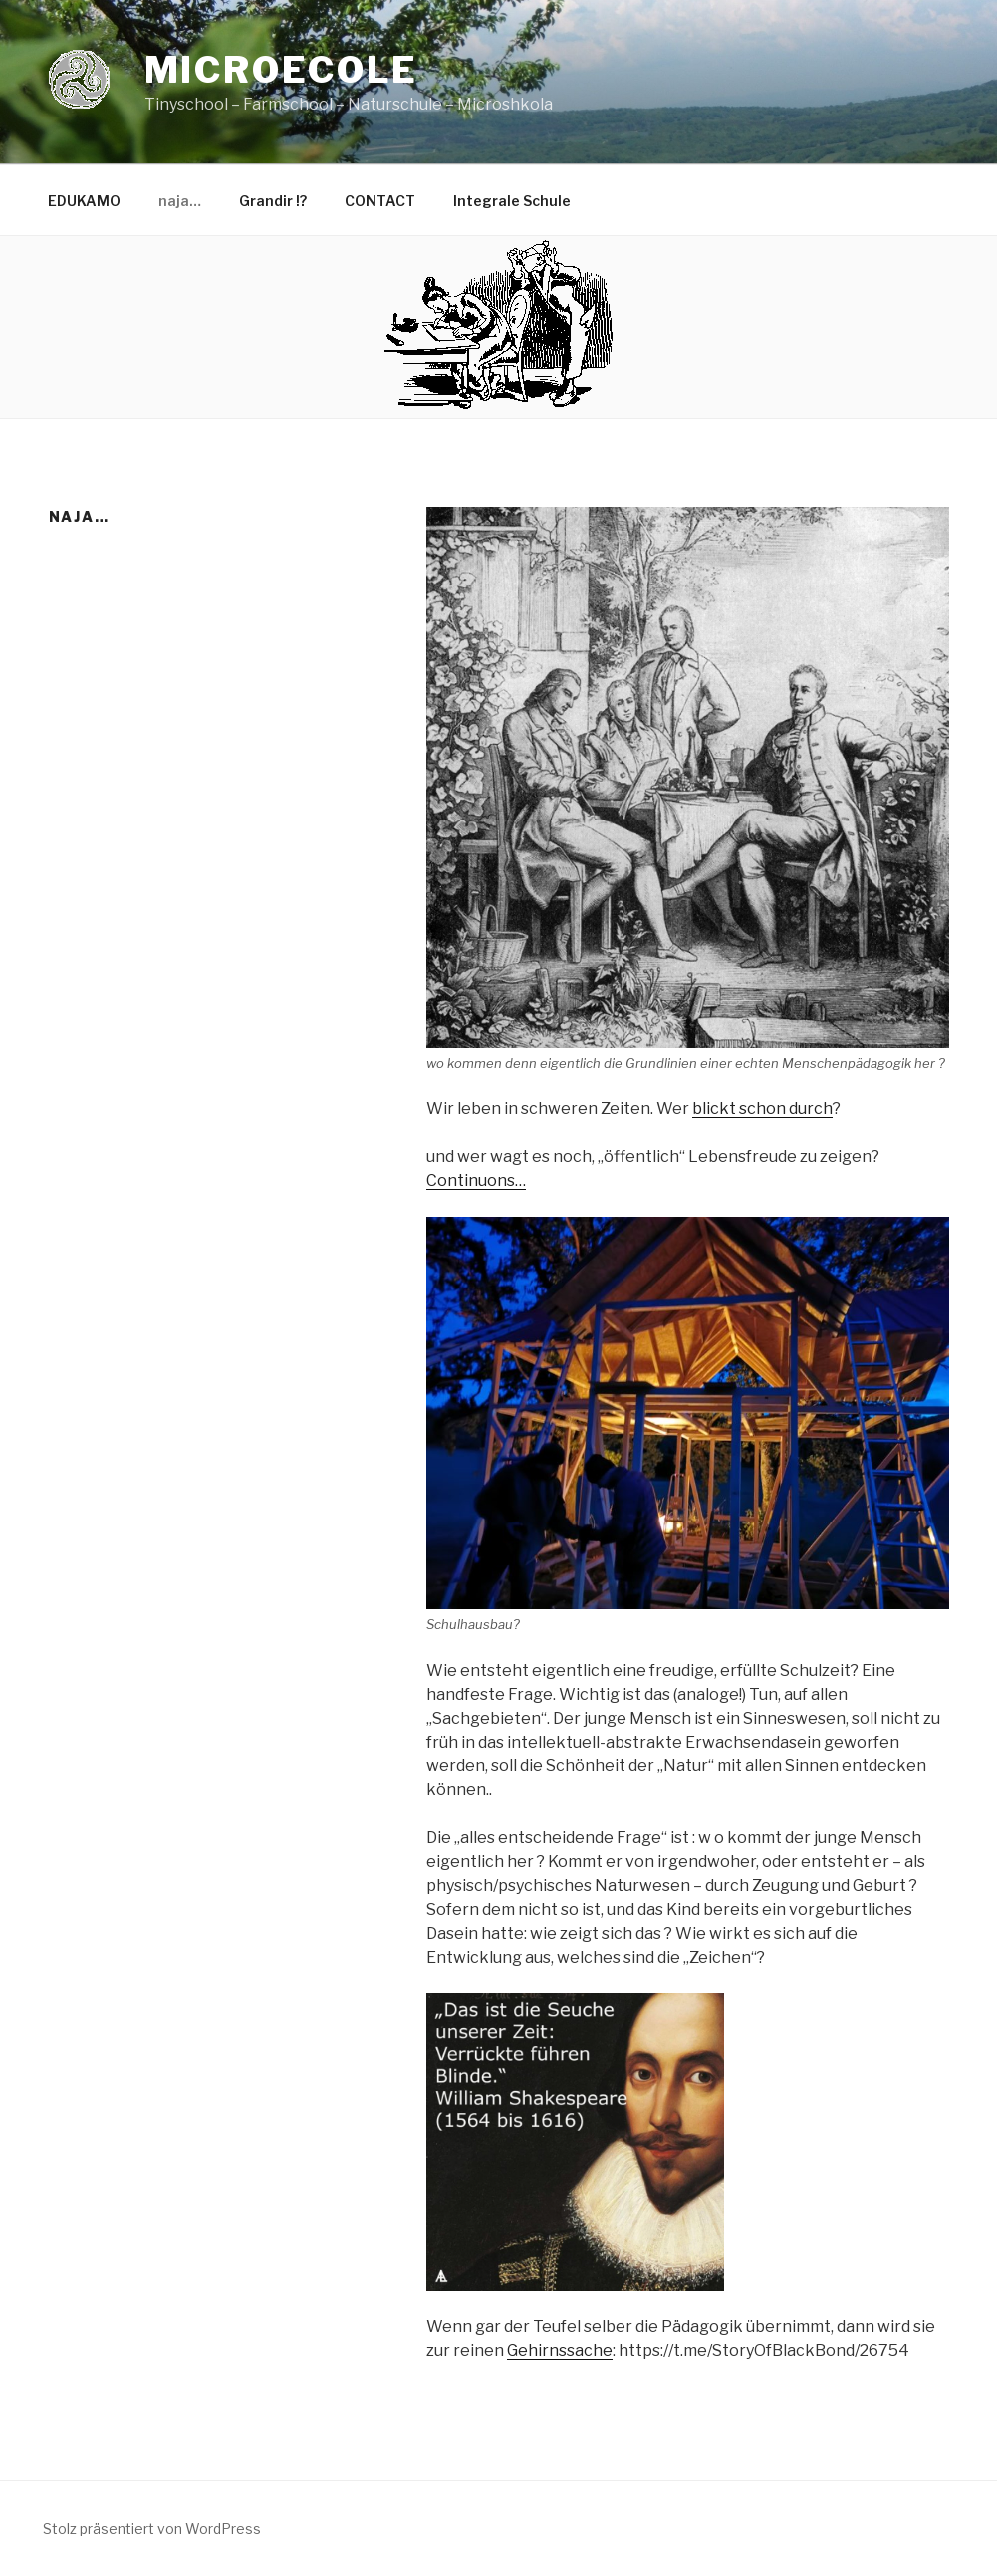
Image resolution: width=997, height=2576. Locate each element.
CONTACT (380, 200)
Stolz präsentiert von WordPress (152, 2528)
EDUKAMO (84, 200)
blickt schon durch (762, 1108)
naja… (179, 200)
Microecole (281, 70)
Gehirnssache (560, 2350)
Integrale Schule (512, 200)
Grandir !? (273, 200)
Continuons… (476, 1180)
